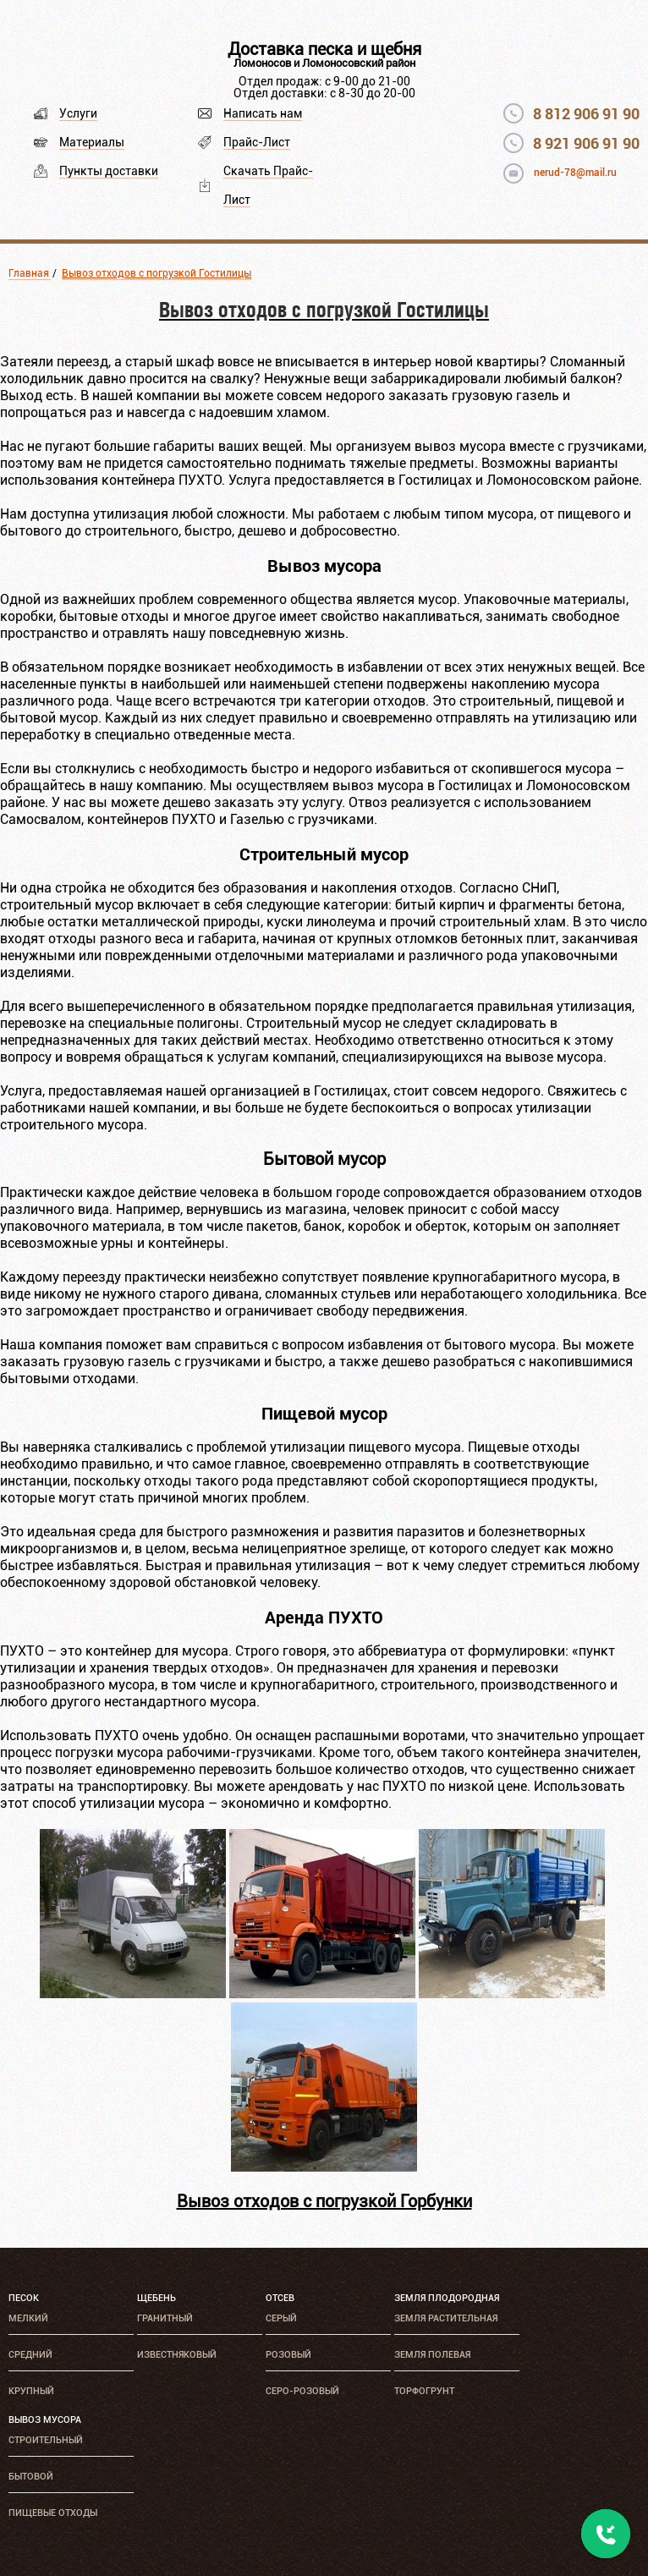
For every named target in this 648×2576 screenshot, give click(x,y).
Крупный (31, 2391)
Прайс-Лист (256, 142)
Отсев (280, 2298)
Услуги (78, 113)
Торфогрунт (424, 2391)
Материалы (91, 142)
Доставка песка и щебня (324, 49)
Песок (23, 2298)
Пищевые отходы (52, 2512)
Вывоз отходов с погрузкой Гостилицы (156, 273)
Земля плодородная (446, 2298)
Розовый (288, 2354)
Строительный (45, 2440)
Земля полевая (432, 2354)
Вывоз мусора (44, 2419)
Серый (281, 2318)
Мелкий (28, 2318)
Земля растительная (445, 2318)
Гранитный (165, 2318)
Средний (30, 2354)
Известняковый (177, 2354)
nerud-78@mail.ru (575, 173)
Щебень (156, 2298)
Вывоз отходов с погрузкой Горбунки (324, 2201)
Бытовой (30, 2476)
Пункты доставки (108, 171)
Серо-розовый (302, 2391)
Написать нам (262, 113)
